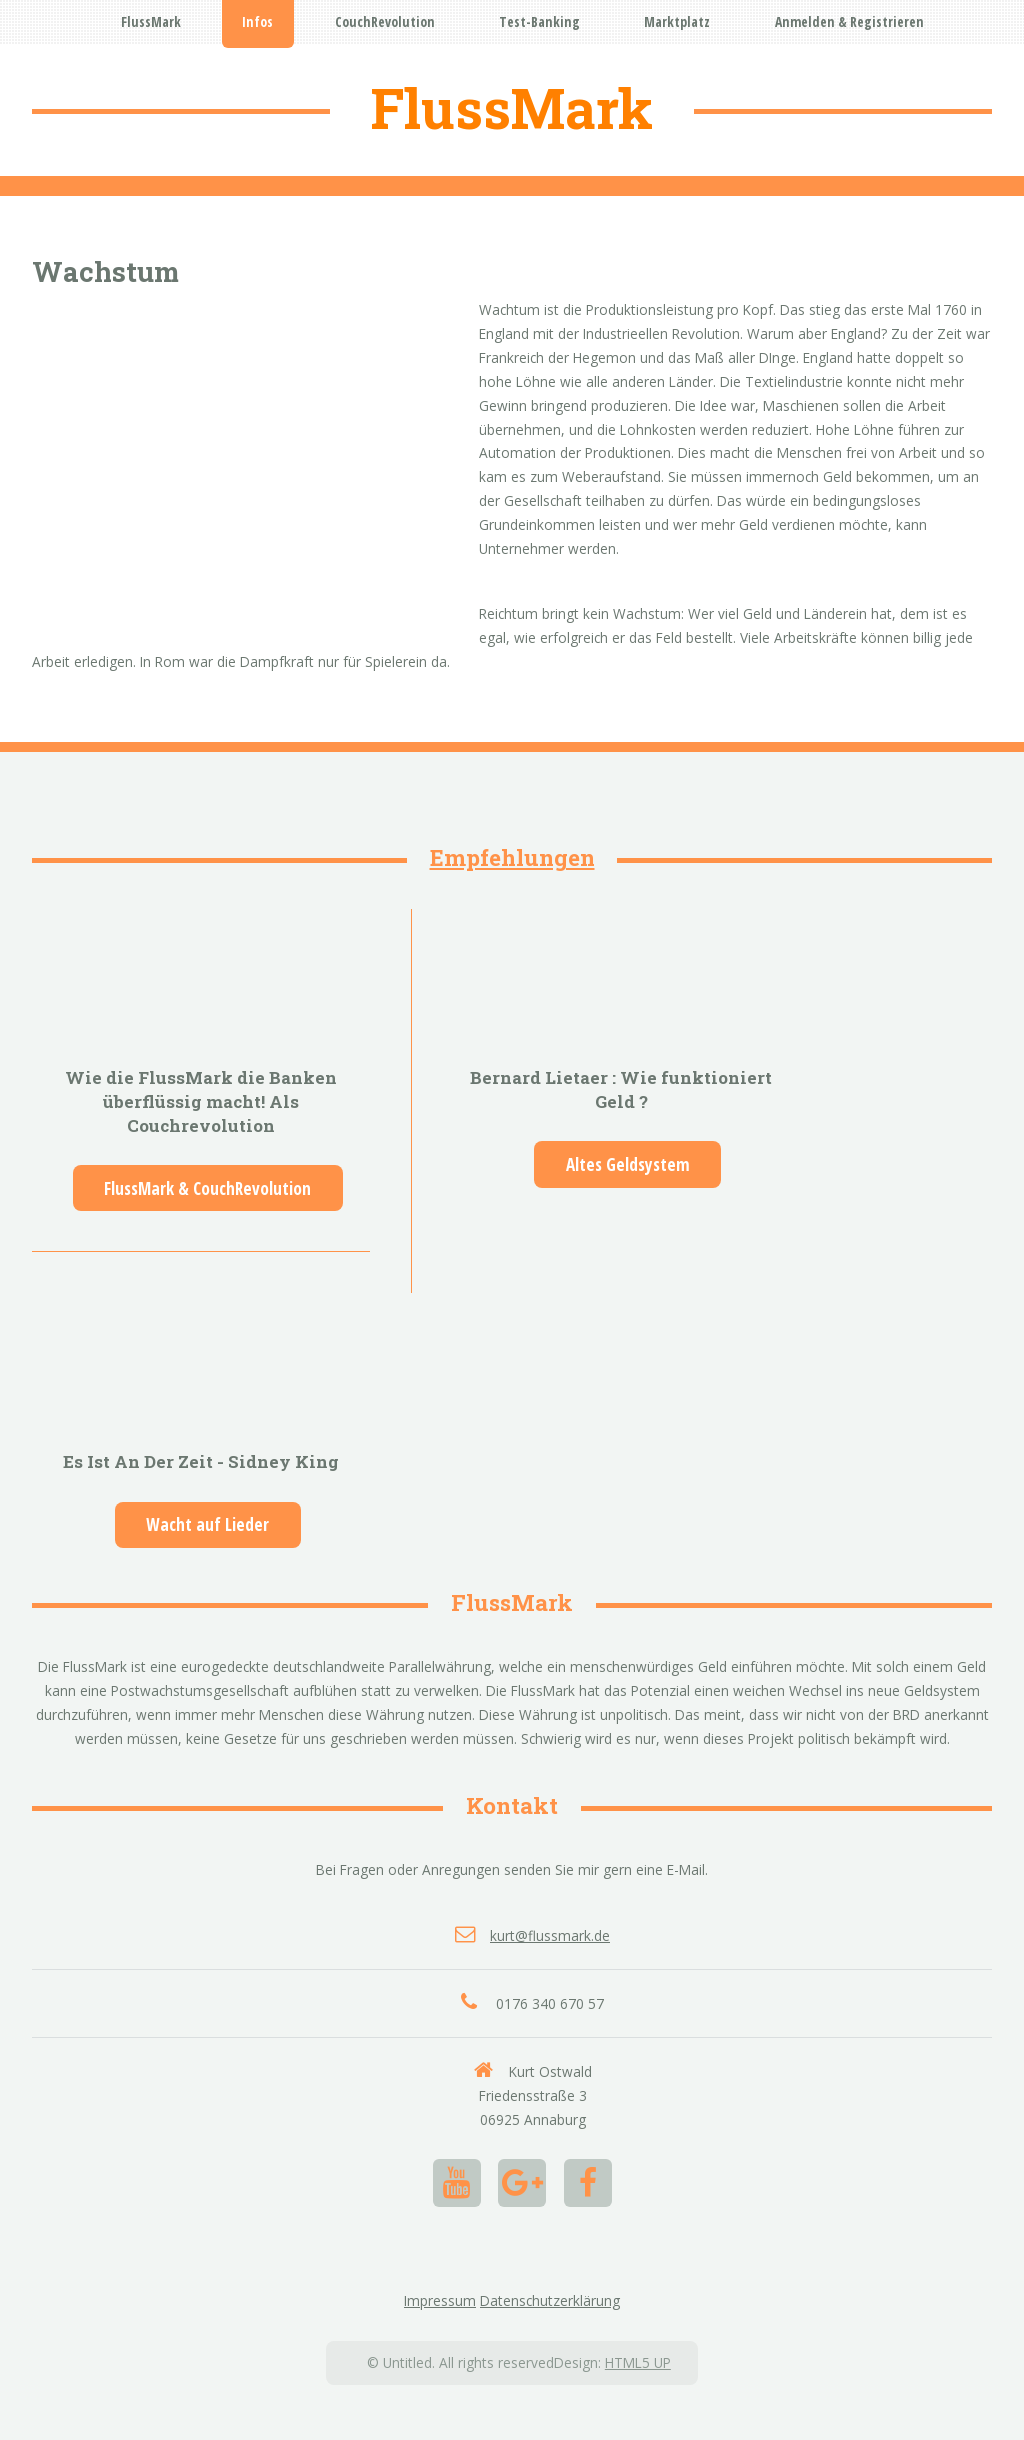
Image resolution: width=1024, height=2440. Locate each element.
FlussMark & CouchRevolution (207, 1188)
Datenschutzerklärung (550, 2300)
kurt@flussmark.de (550, 1935)
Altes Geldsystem (628, 1164)
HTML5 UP (638, 2362)
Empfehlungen (512, 857)
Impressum (440, 2300)
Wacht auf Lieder (207, 1524)
